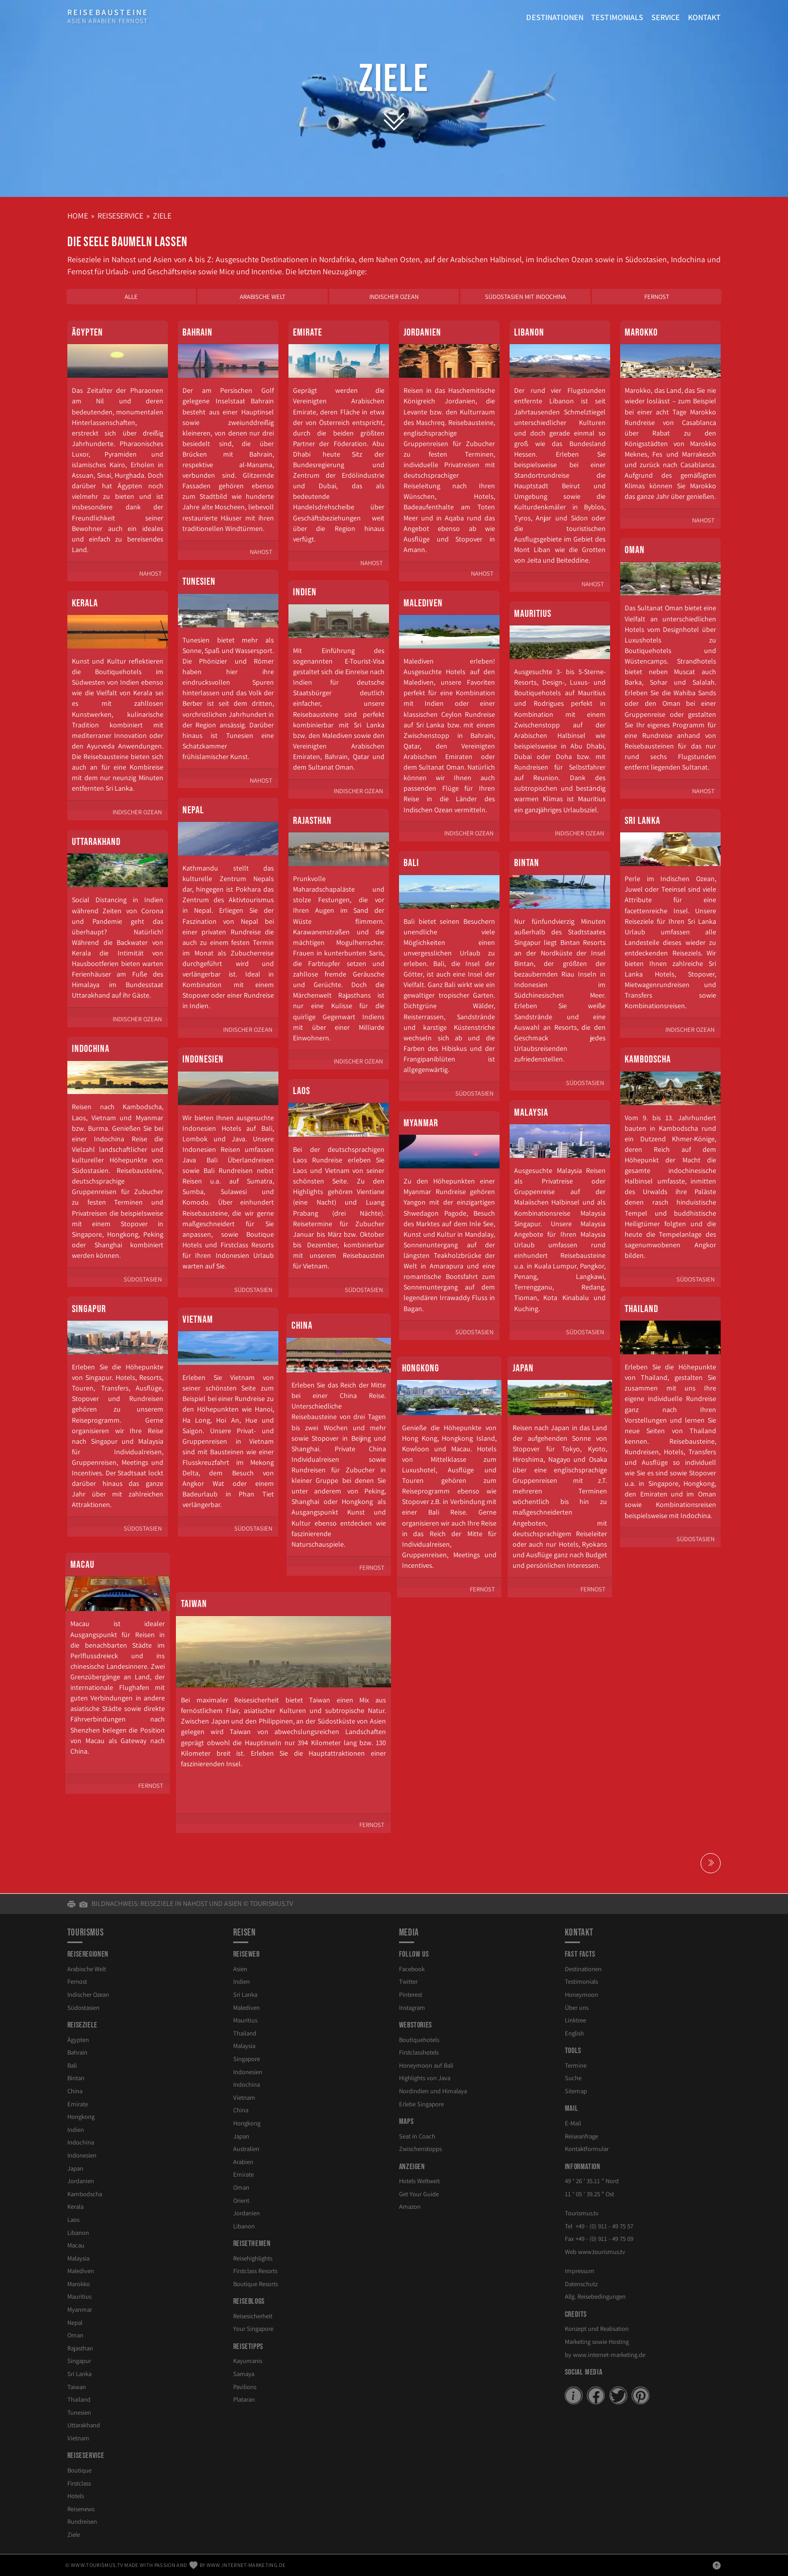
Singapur (89, 1309)
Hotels (75, 2496)
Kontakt (704, 17)
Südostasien (83, 2007)
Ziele (394, 79)
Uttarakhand (96, 842)
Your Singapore (253, 2328)
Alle (131, 296)
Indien (305, 592)
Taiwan (194, 1604)
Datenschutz (581, 2284)
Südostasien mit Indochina (525, 296)
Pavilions (244, 2387)
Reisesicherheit (252, 2316)
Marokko (641, 333)
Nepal (193, 810)
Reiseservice (120, 215)
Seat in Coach (417, 2136)
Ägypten (87, 333)
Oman (635, 550)
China (302, 1326)
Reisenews (80, 2509)
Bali (411, 863)
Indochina (91, 1049)
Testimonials (617, 17)
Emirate (307, 333)
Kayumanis (247, 2360)
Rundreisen (82, 2521)
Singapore (246, 2059)
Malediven (423, 603)
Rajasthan (312, 821)
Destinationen (554, 17)
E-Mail (573, 2123)
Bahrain (197, 333)
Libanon (529, 333)
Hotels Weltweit (419, 2181)
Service (665, 17)
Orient (241, 2200)
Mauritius (532, 614)
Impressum (580, 2271)
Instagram (412, 2007)
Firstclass (79, 2483)
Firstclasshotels (419, 2052)
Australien (246, 2148)
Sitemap (576, 2091)
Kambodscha (648, 1059)
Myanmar (421, 1123)
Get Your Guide (419, 2194)
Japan (523, 1368)
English (574, 2033)
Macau (82, 1565)
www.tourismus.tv (601, 2251)
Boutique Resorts (255, 2284)
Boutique (79, 2470)
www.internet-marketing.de (609, 2354)
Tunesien (199, 582)
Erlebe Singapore (421, 2104)
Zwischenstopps (420, 2148)
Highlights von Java (424, 2078)
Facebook (412, 1969)
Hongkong (420, 1368)
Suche (573, 2078)
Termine (575, 2065)
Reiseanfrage (581, 2136)
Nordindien (433, 2091)
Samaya (243, 2374)
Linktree (575, 2020)
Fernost (656, 296)
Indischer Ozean (394, 296)
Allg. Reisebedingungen (595, 2296)
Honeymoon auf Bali (426, 2065)
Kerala (85, 603)
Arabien (243, 2162)
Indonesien (203, 1059)
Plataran (244, 2399)
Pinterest (410, 1994)
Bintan (526, 863)
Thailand (641, 1309)
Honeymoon (581, 1994)
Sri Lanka (642, 821)
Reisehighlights (252, 2258)
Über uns (576, 2007)
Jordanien (422, 333)
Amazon (410, 2206)
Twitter (408, 1981)
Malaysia (531, 1113)
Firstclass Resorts (255, 2271)
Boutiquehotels (419, 2039)
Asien (240, 1969)
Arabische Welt (262, 296)
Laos (301, 1091)
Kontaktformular (587, 2148)
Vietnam (197, 1320)
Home (77, 215)
